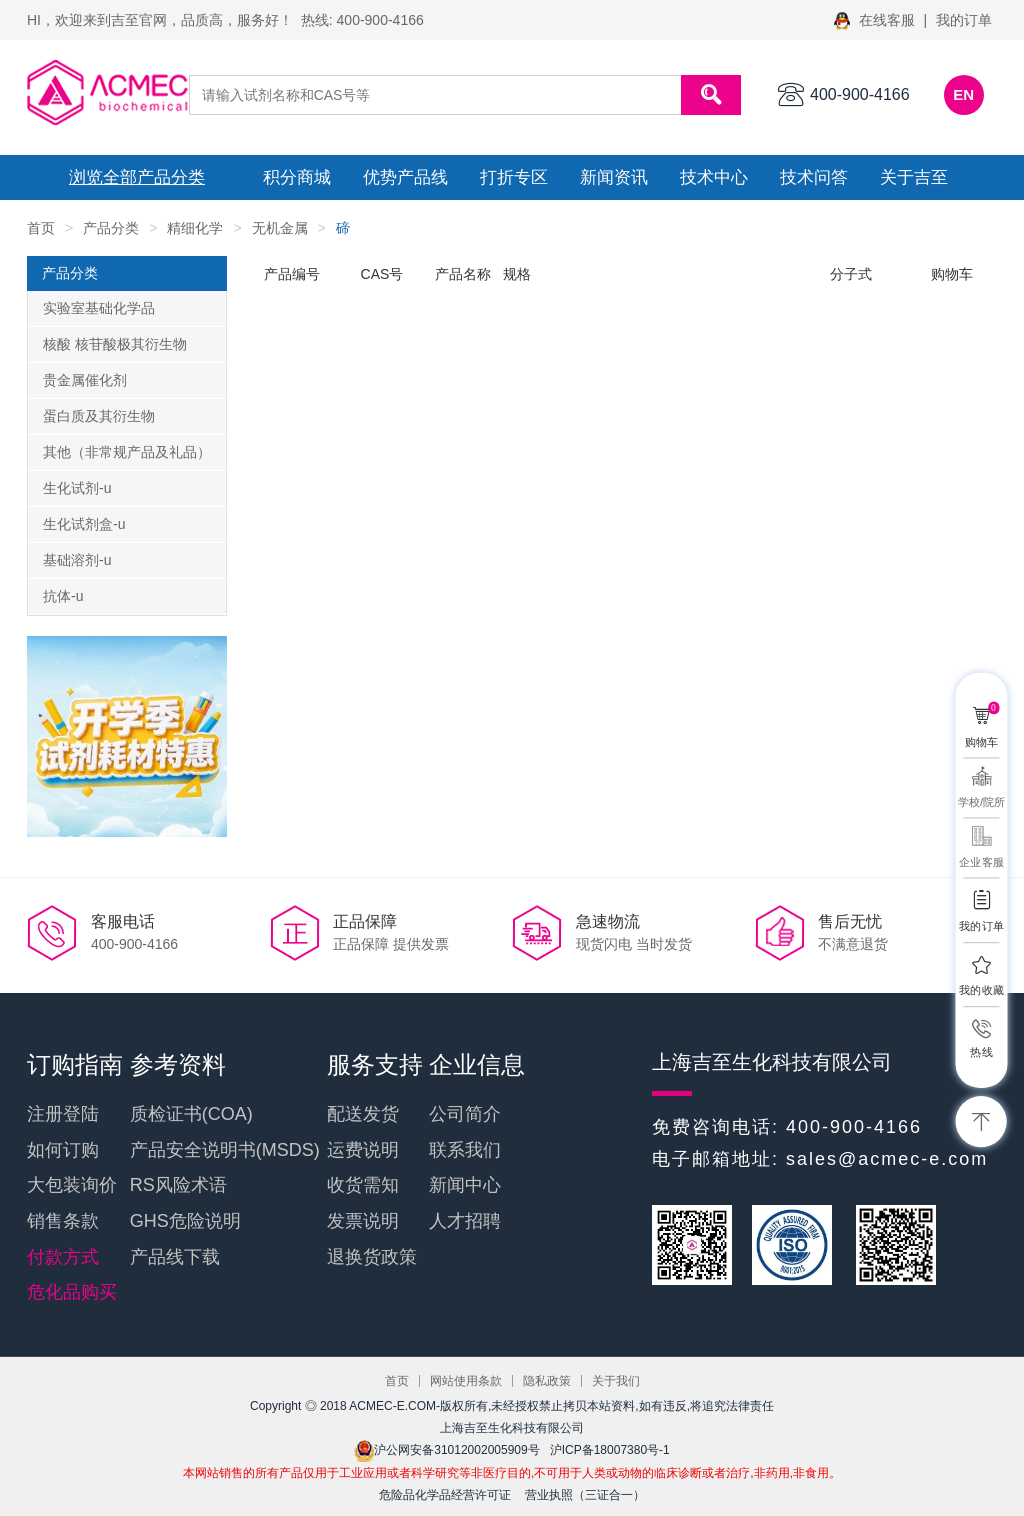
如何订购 (63, 1150)
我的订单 (964, 20)
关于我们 (616, 1381)
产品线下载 (175, 1257)
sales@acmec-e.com (887, 1159)
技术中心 (714, 177)
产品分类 (111, 228)
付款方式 (63, 1257)
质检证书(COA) (191, 1114)
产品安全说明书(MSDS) (225, 1150)
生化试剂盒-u (84, 524)
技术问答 (814, 177)
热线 (981, 1051)
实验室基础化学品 (99, 308)
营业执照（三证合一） (585, 1495)
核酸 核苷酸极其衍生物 (115, 344)
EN (963, 94)
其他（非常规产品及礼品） (127, 452)
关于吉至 (914, 177)
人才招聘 (465, 1221)
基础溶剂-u (77, 560)
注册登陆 (63, 1114)
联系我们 (465, 1150)
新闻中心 (465, 1185)
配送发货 (363, 1114)
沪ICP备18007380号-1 (610, 1450)
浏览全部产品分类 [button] (137, 177)
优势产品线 (405, 177)
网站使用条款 (466, 1381)
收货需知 (363, 1185)
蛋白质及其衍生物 (99, 416)
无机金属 (280, 228)
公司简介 (465, 1114)
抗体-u (63, 596)
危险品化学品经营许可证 (445, 1495)
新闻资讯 (614, 177)
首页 (41, 228)
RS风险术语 (178, 1185)
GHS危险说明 (185, 1221)
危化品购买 (72, 1292)
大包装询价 (72, 1185)
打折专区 (514, 177)
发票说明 (363, 1221)
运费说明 (363, 1150)
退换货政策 (372, 1257)
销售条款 (63, 1221)
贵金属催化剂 (85, 380)
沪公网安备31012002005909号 (446, 1450)
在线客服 (876, 20)
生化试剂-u (77, 488)
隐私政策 (547, 1381)
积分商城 (297, 177)
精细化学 (195, 228)
